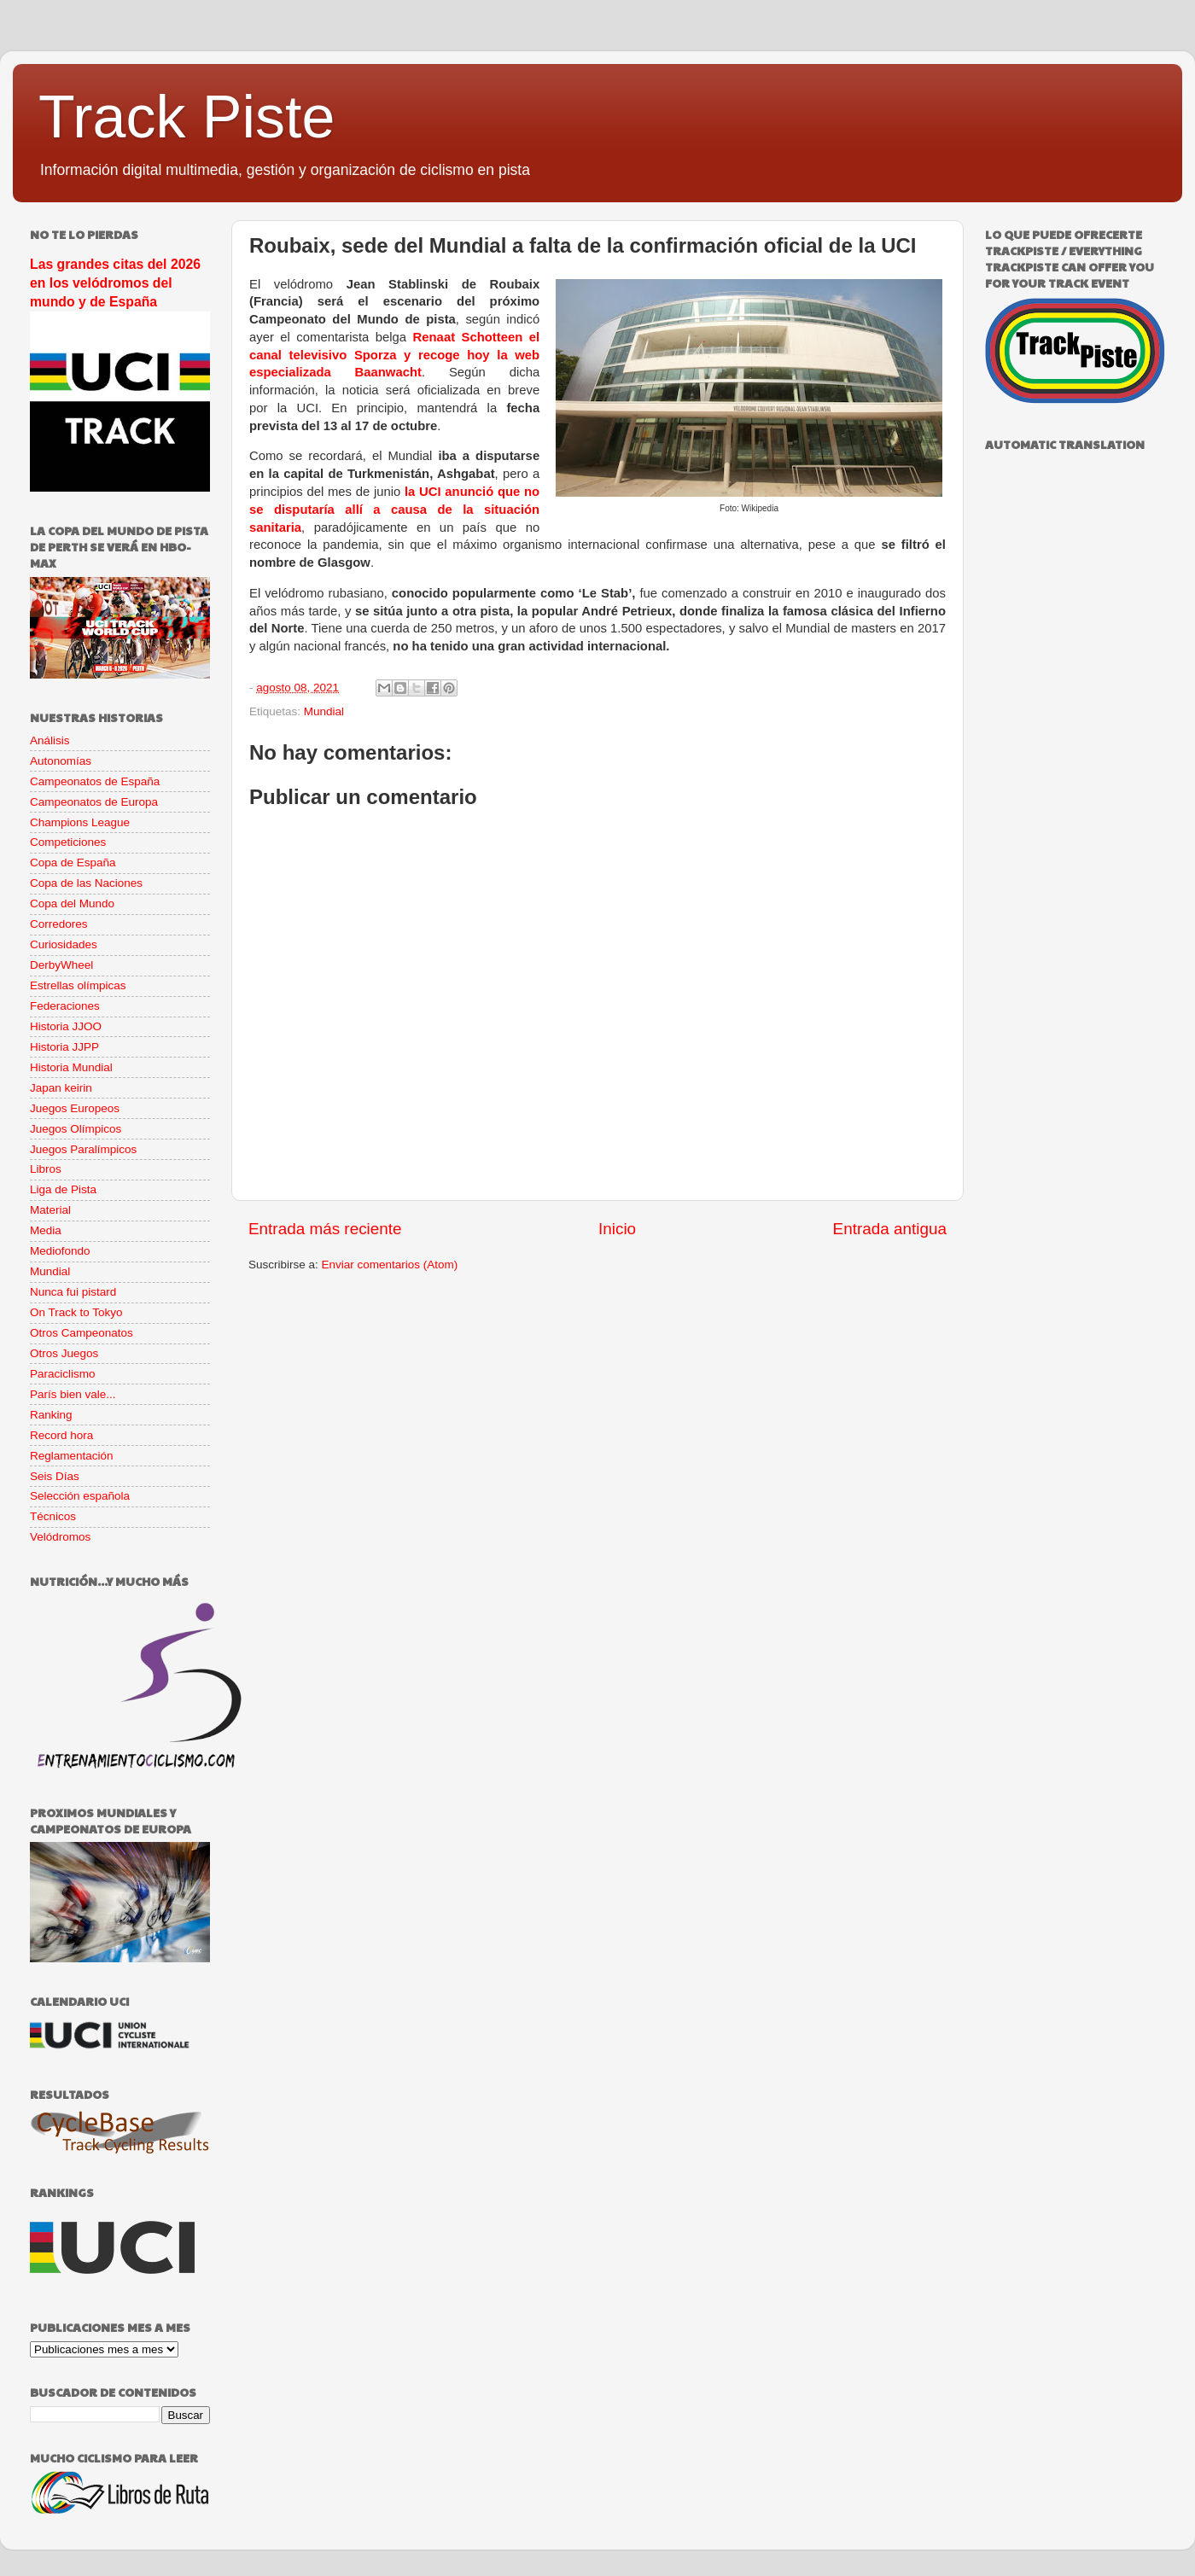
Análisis (50, 740)
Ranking (51, 1414)
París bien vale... (73, 1394)
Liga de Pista (63, 1189)
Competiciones (68, 842)
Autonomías (60, 761)
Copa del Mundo (72, 903)
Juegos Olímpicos (75, 1128)
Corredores (59, 924)
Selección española (80, 1495)
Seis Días (54, 1476)
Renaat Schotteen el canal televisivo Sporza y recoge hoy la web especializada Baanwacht (394, 355)
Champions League (80, 822)
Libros (45, 1169)
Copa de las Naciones (86, 883)
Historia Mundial (71, 1067)
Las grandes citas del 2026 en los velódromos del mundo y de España (115, 283)
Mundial (324, 711)
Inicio (617, 1229)
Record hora (61, 1435)
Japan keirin (61, 1087)
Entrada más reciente (325, 1229)
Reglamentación (72, 1455)
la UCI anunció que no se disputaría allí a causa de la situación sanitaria (394, 509)
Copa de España (73, 862)
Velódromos (60, 1536)
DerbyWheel (61, 965)
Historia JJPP (64, 1046)
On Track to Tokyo (76, 1312)
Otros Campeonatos (81, 1332)
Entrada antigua (890, 1229)
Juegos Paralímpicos (83, 1149)
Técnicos (53, 1516)
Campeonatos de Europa (94, 802)
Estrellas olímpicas (78, 985)
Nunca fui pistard (73, 1291)
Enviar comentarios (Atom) (390, 1264)
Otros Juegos (64, 1353)
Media (45, 1230)
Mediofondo (60, 1250)
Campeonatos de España (95, 781)
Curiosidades (63, 944)
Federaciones (65, 1006)
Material (50, 1209)
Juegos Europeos (75, 1108)
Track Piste (186, 117)
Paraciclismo (63, 1373)
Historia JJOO (66, 1026)
